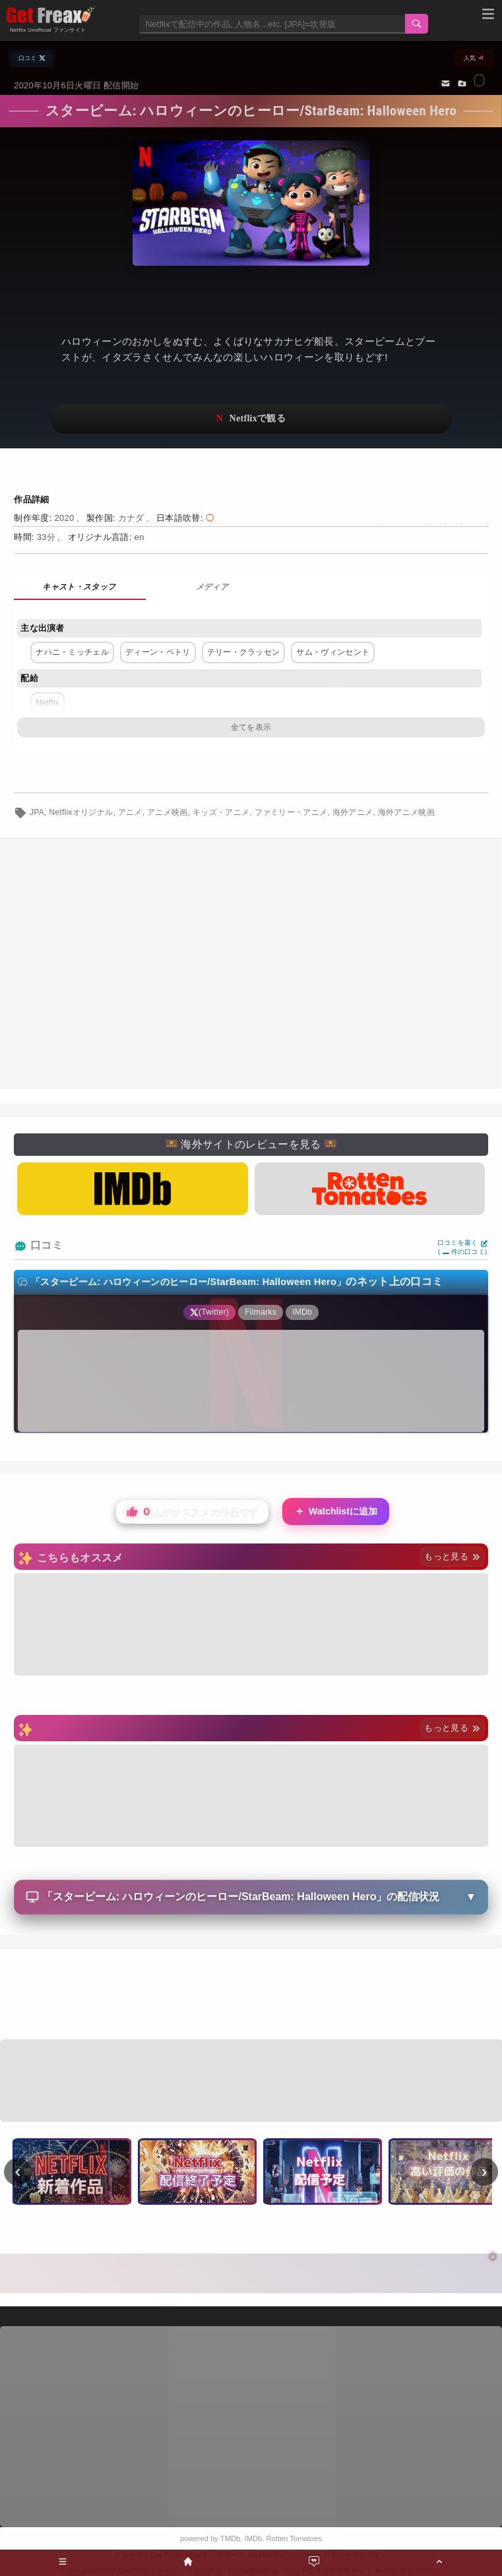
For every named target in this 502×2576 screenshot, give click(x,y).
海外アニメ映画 (406, 812)
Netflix (47, 702)
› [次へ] (484, 2171)
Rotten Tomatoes (294, 2538)
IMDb (254, 2538)
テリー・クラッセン (243, 652)
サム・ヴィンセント (332, 652)
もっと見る (452, 1556)
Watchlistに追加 (335, 1511)
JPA (37, 812)
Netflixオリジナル (81, 812)
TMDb (230, 2538)
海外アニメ (352, 812)
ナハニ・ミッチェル (72, 652)
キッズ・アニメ (221, 812)
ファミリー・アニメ (291, 812)
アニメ (130, 812)
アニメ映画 (167, 812)
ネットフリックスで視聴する (251, 419)
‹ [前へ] (18, 2171)
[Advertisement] (251, 1995)
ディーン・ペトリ (158, 652)
